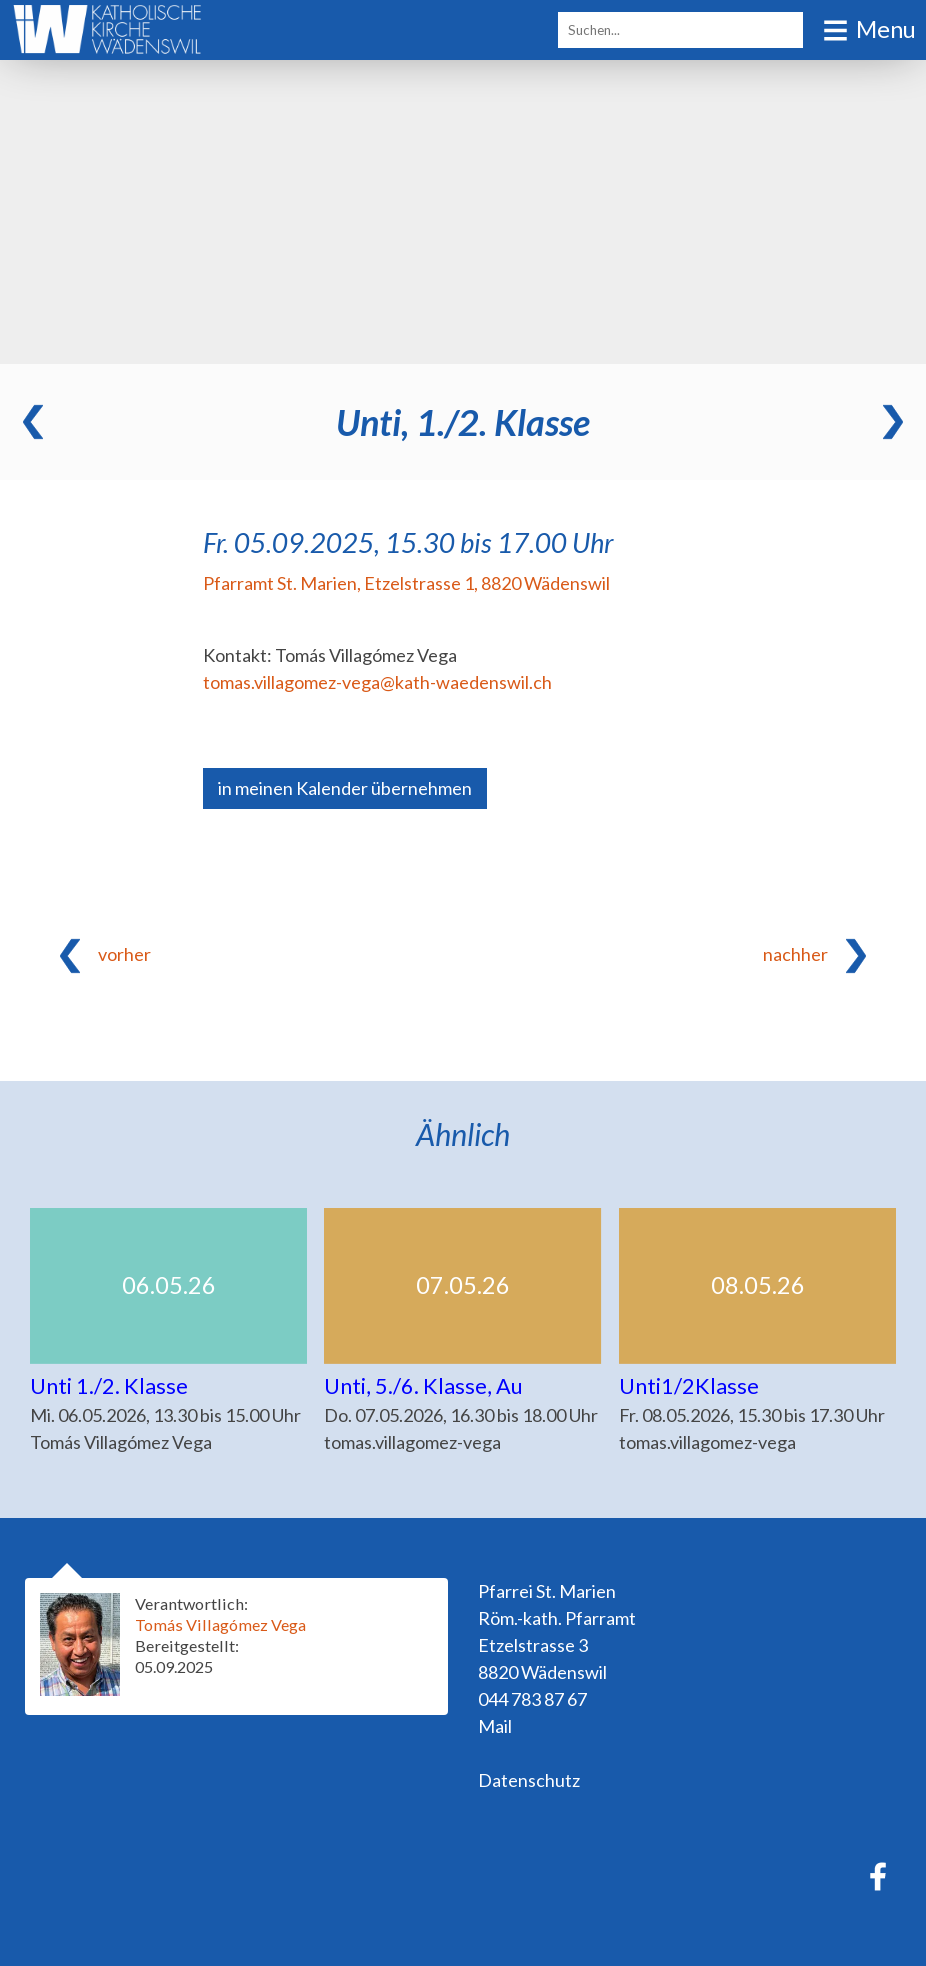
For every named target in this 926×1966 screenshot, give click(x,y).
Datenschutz (529, 1780)
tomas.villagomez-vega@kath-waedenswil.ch (377, 682)
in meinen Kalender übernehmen (345, 788)
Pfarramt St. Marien (406, 583)
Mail (495, 1726)
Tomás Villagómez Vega (220, 1624)
